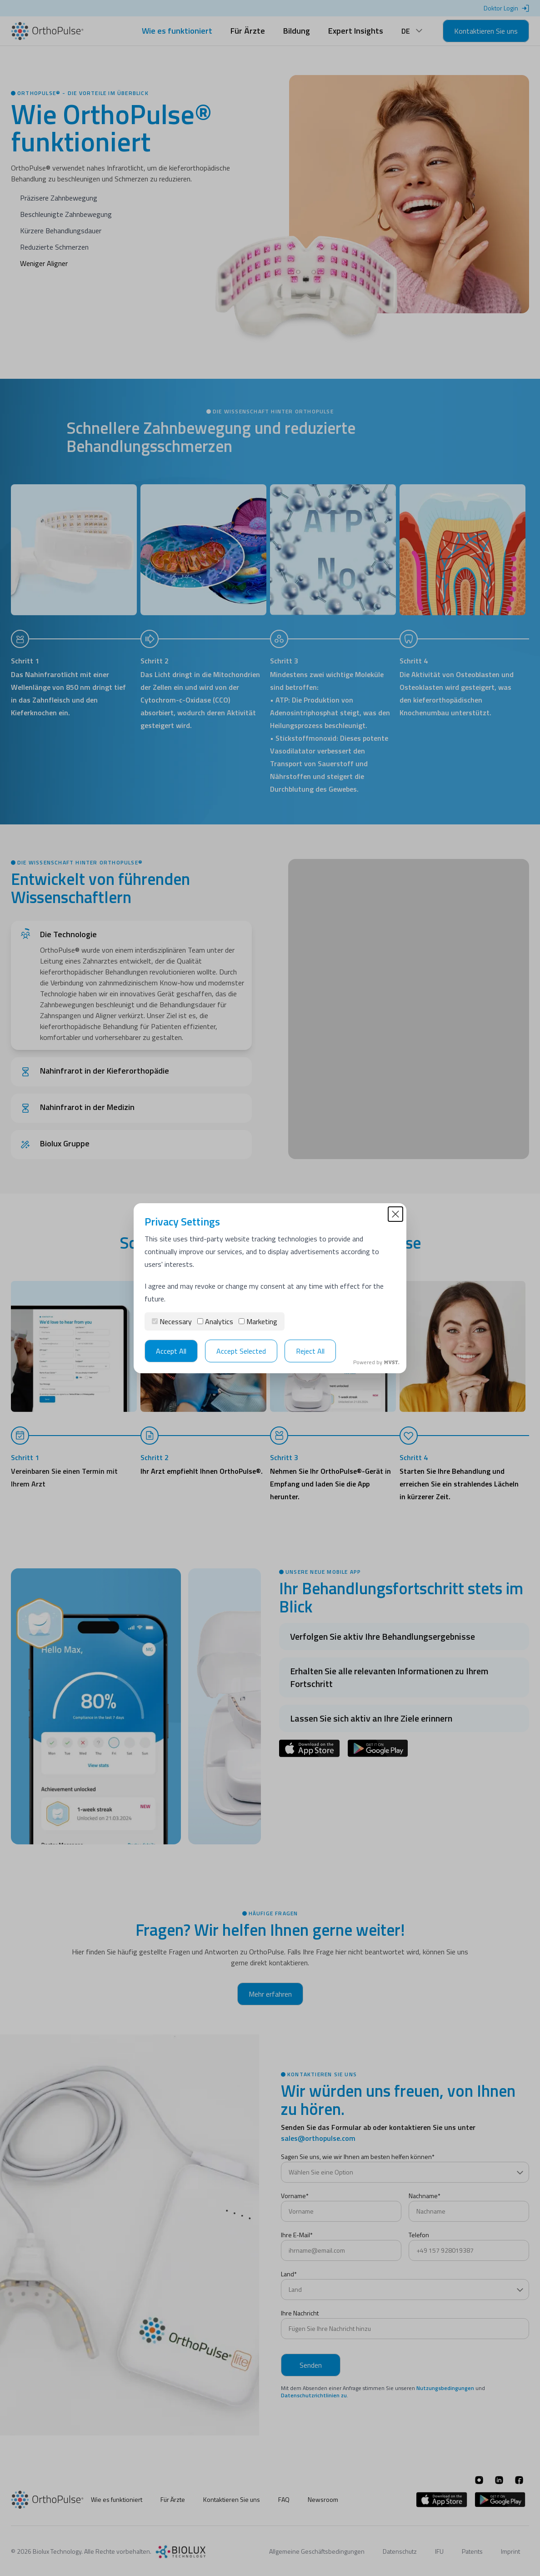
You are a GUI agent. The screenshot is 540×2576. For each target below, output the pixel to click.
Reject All (310, 1351)
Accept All (171, 1351)
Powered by (376, 1362)
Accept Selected (241, 1351)
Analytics (215, 1321)
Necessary (172, 1321)
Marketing (258, 1321)
